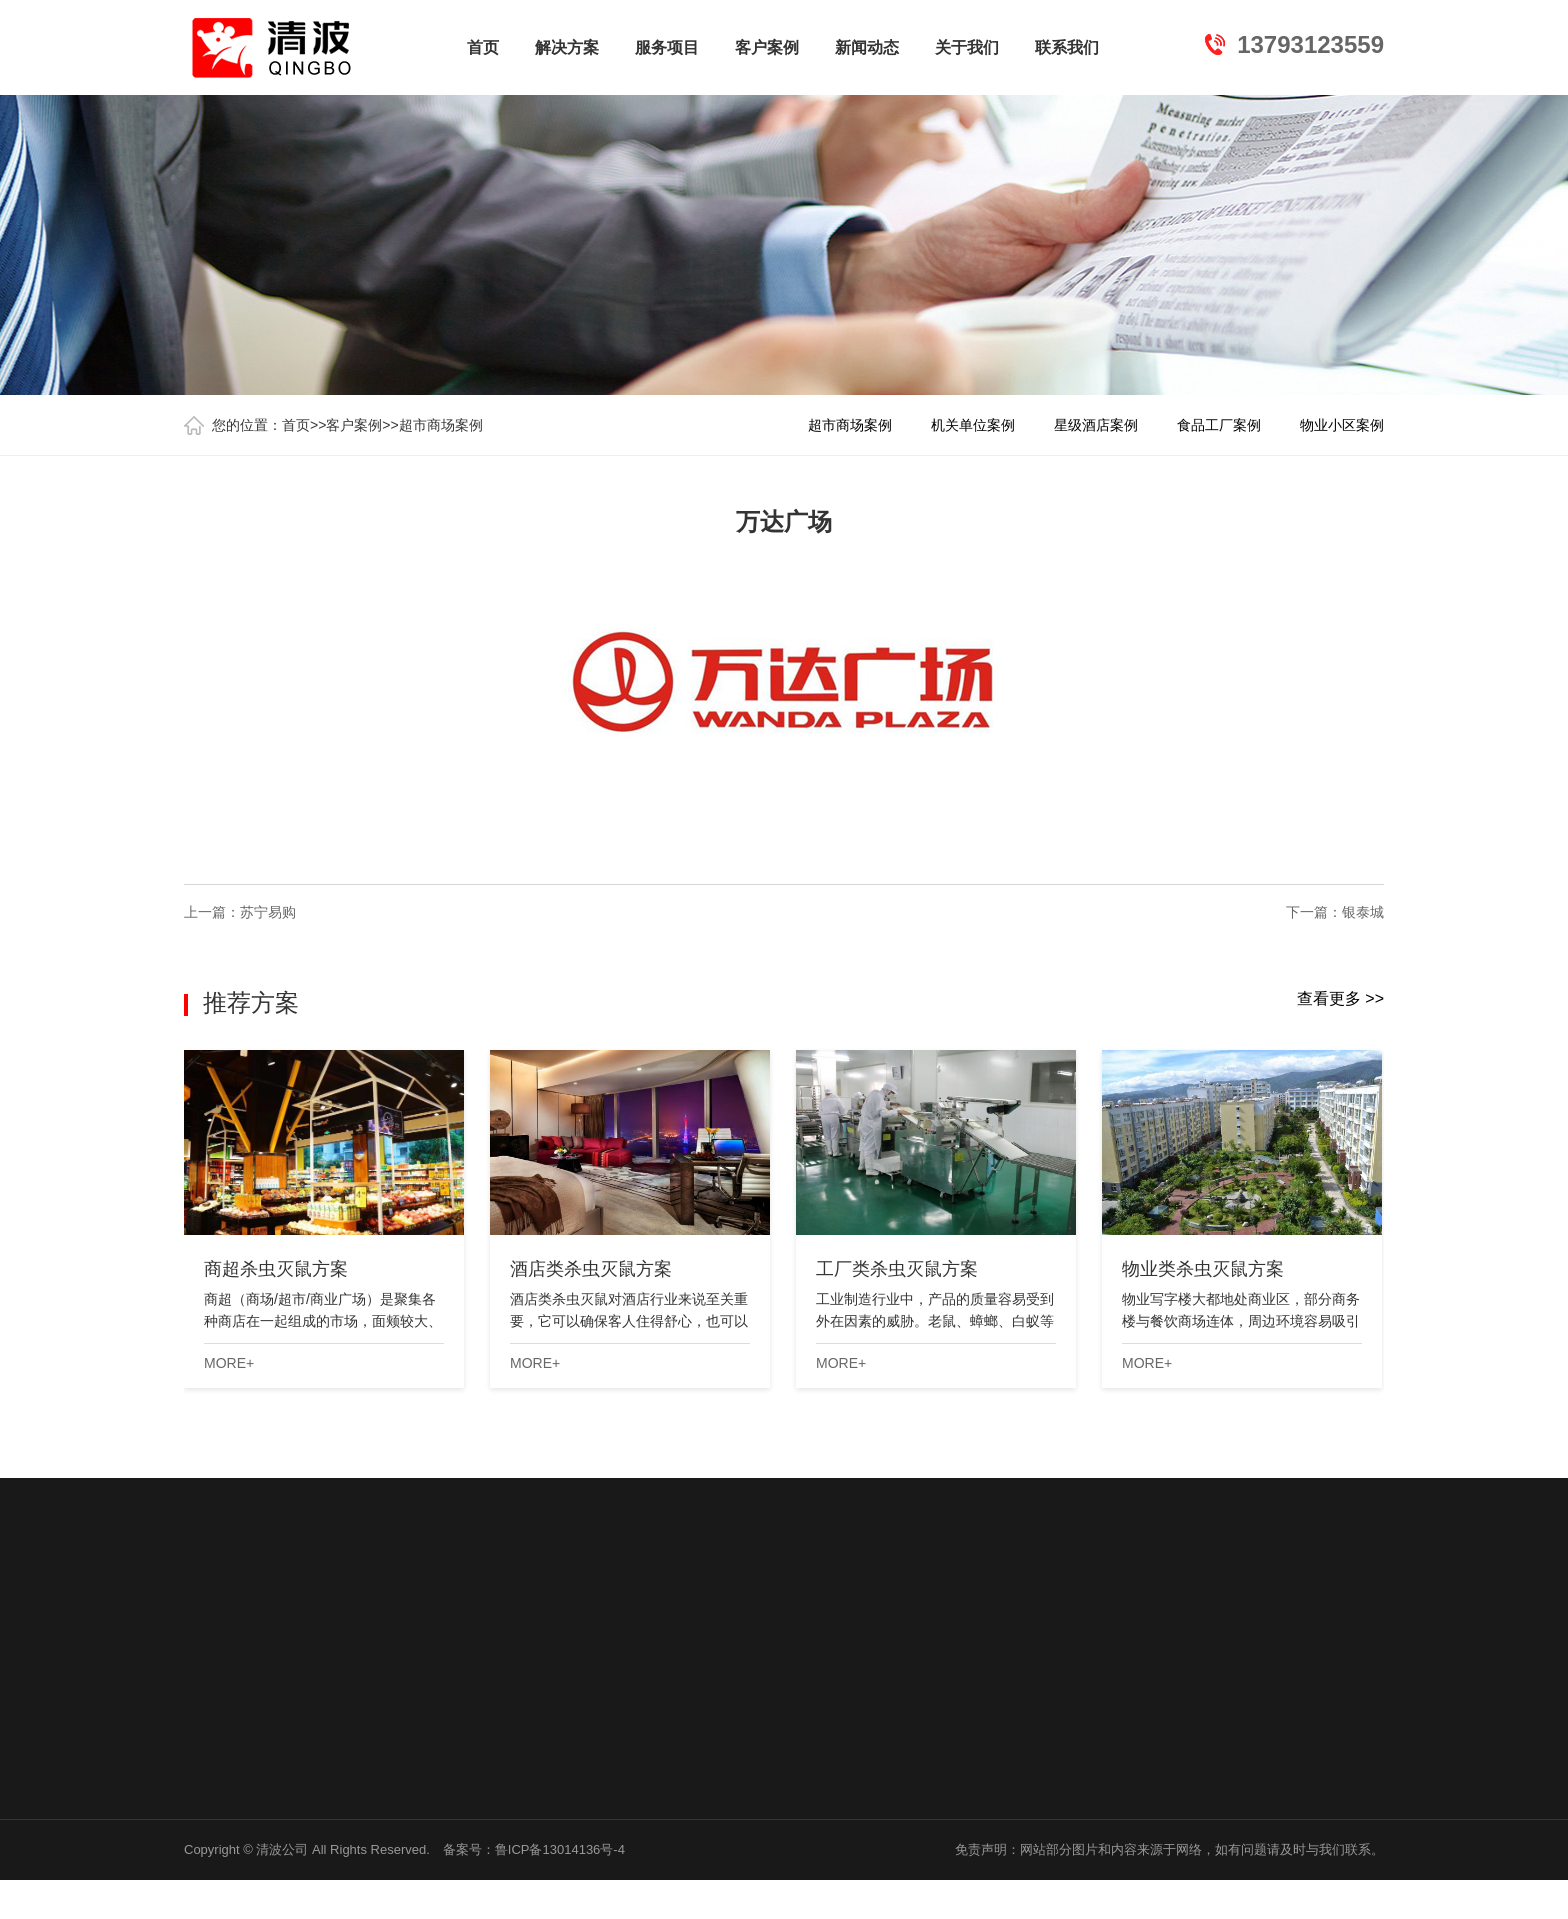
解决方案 (567, 47)
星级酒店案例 (1096, 425)
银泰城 (1363, 912)
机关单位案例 (973, 425)
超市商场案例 (441, 425)
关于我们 (967, 47)
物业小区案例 (1342, 425)
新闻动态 (867, 47)
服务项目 (667, 47)
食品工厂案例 (1219, 425)
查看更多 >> (1340, 998)
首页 (483, 47)
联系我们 (1067, 47)
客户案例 (767, 47)
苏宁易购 (268, 912)
